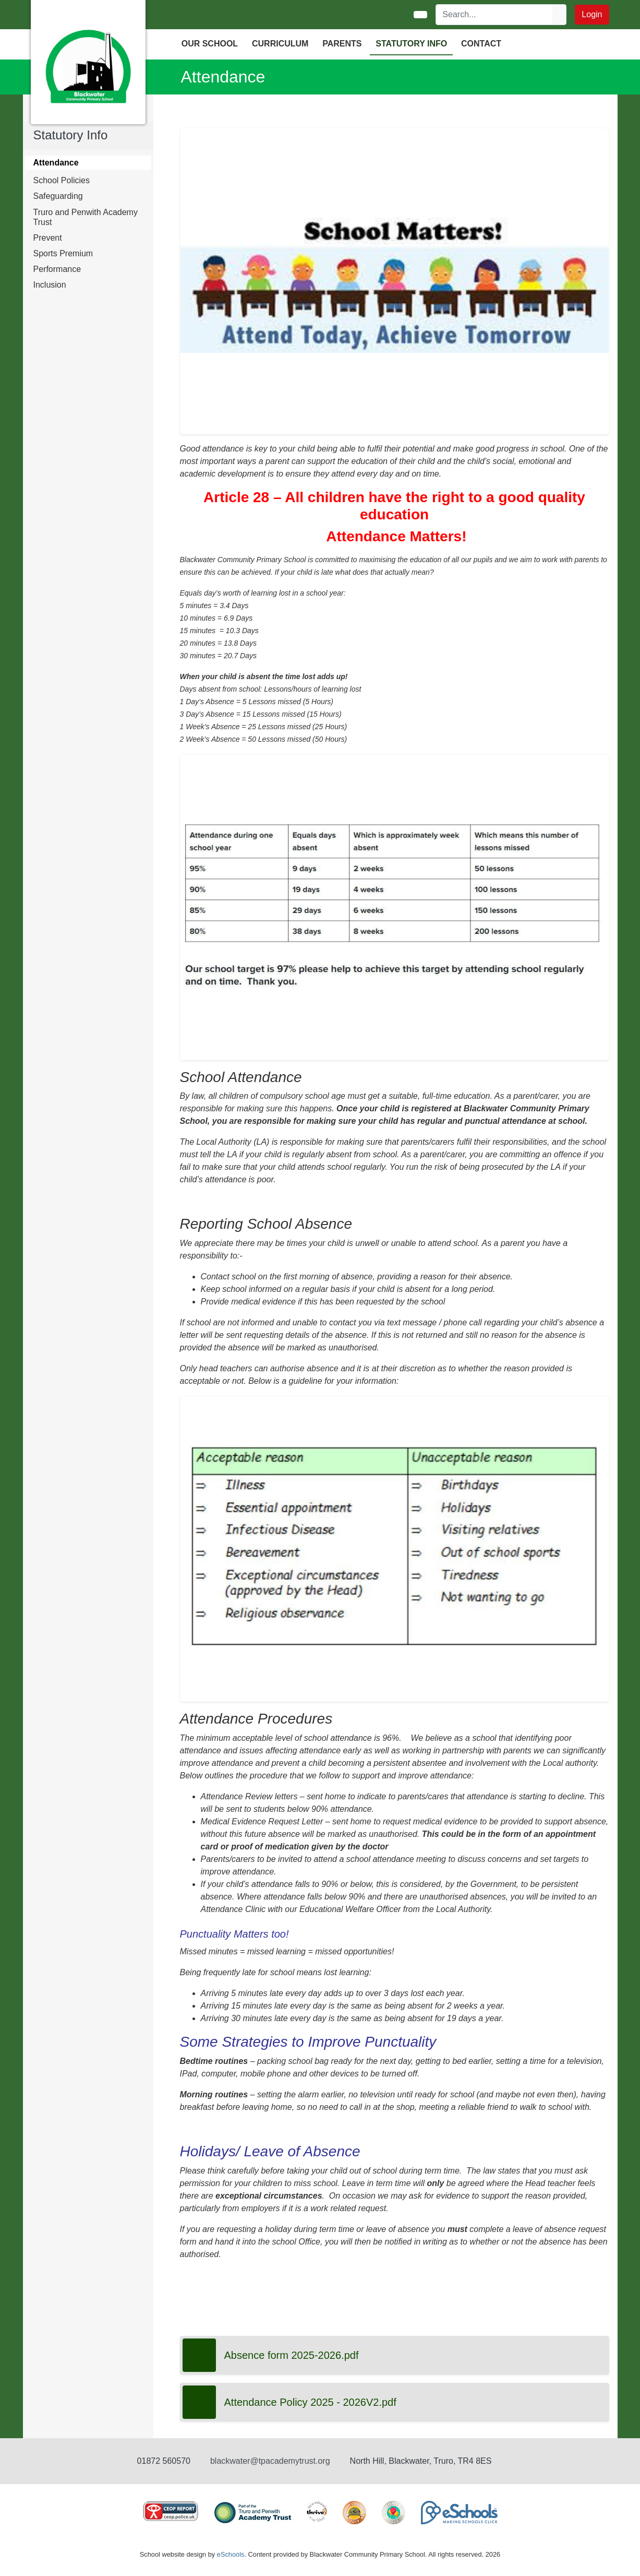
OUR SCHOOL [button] (210, 43)
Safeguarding (58, 196)
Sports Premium (63, 253)
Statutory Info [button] (411, 43)
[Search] (494, 15)
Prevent (47, 237)
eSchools (231, 2554)
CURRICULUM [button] (280, 43)
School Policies (61, 180)
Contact (481, 43)
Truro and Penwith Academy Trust (85, 217)
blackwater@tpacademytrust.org (270, 2460)
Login (592, 14)
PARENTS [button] (341, 43)
